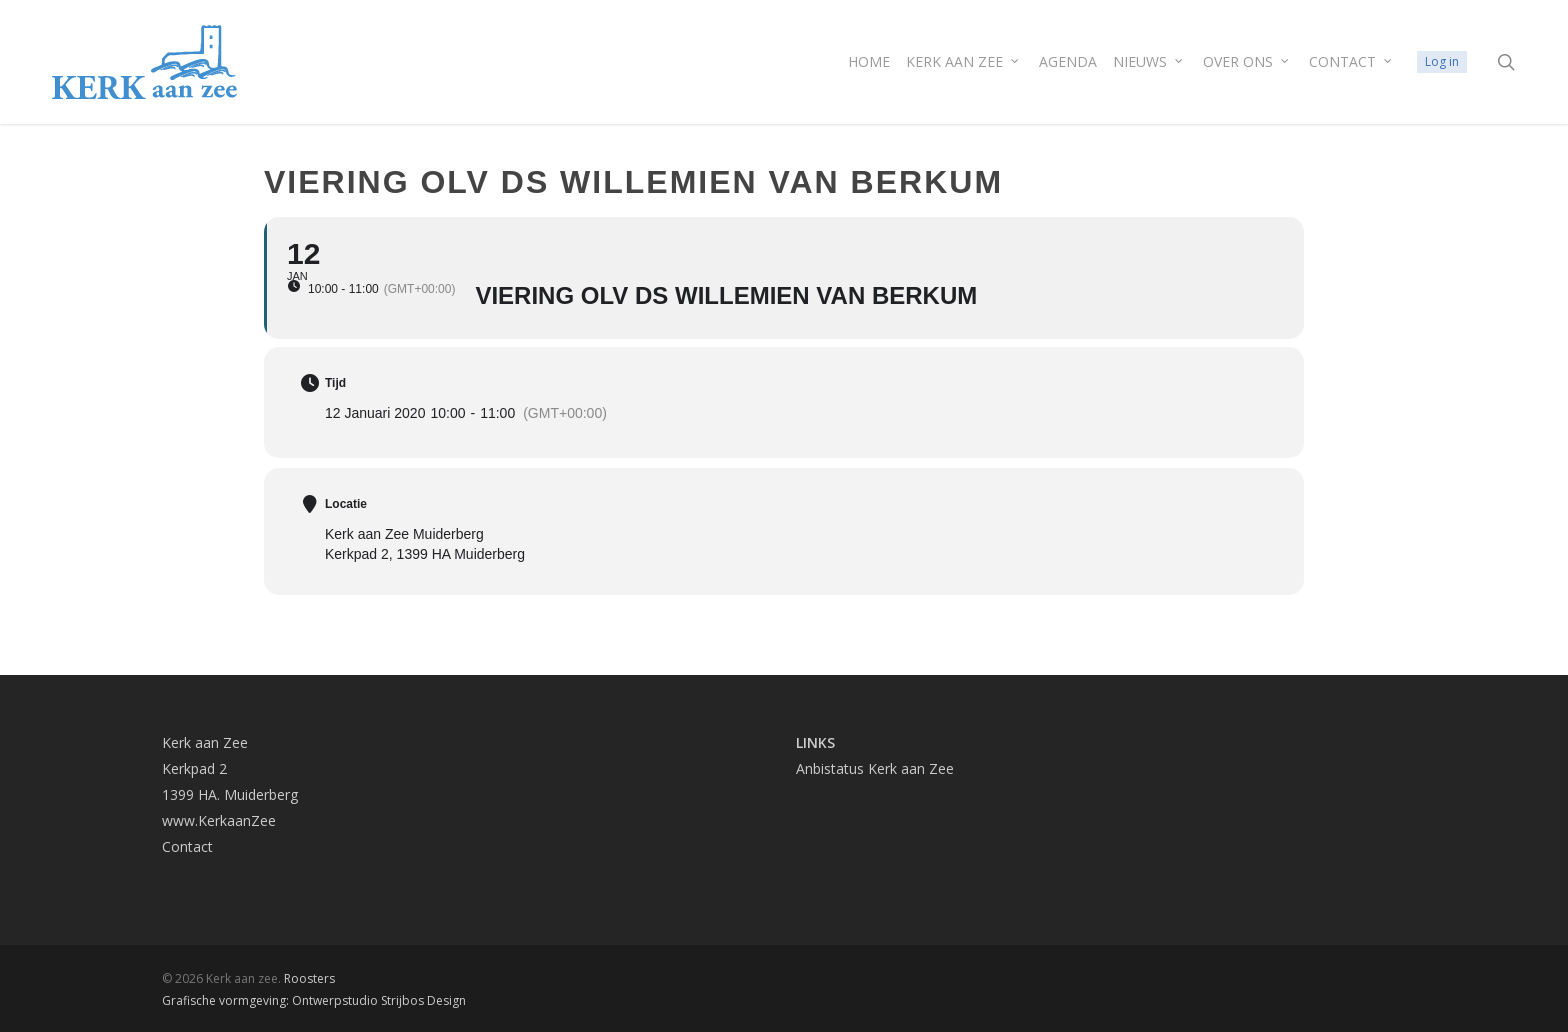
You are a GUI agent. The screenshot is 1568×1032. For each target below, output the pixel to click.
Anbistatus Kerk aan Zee (875, 768)
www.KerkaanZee (219, 820)
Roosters (309, 978)
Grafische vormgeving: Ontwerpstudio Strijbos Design (314, 1000)
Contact (187, 846)
